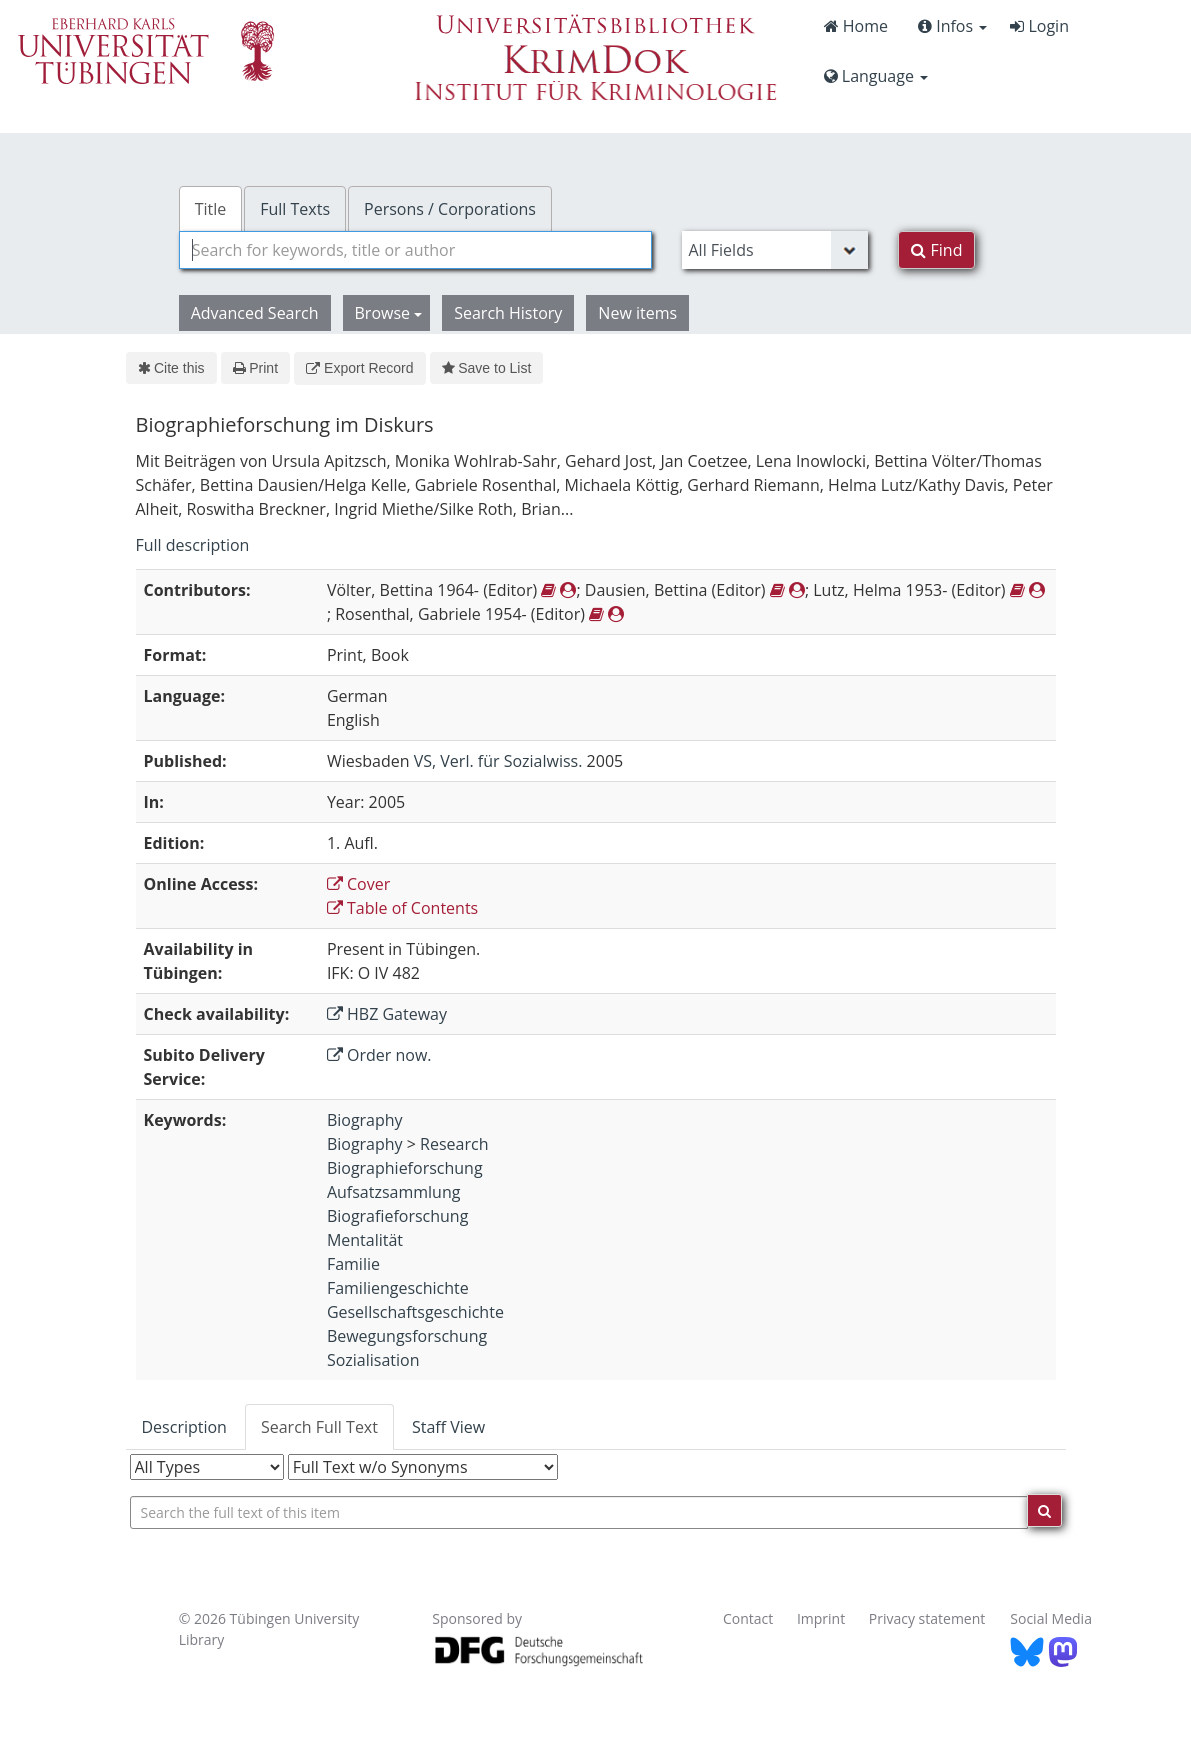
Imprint (821, 1618)
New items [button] (637, 313)
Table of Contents (402, 908)
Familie (353, 1264)
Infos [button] (952, 26)
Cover (358, 884)
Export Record (359, 368)
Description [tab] (184, 1427)
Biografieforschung (397, 1216)
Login (1039, 26)
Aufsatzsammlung (394, 1192)
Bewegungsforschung (407, 1336)
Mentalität (365, 1240)
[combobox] (416, 250)
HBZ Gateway (387, 1014)
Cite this (171, 368)
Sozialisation (373, 1360)
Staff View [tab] (448, 1427)
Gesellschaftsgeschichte (415, 1312)
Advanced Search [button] (255, 313)
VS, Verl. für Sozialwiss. (498, 761)
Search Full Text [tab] (319, 1427)
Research (454, 1144)
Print (255, 368)
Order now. (379, 1055)
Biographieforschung (405, 1168)
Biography (365, 1120)
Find (936, 250)
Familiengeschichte (398, 1288)
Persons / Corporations (450, 209)
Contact (748, 1618)
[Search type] (775, 250)
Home (856, 26)
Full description (193, 545)
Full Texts (295, 209)
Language (876, 76)
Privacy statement (927, 1618)
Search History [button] (508, 313)
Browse (389, 313)
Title (211, 209)
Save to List (487, 368)
